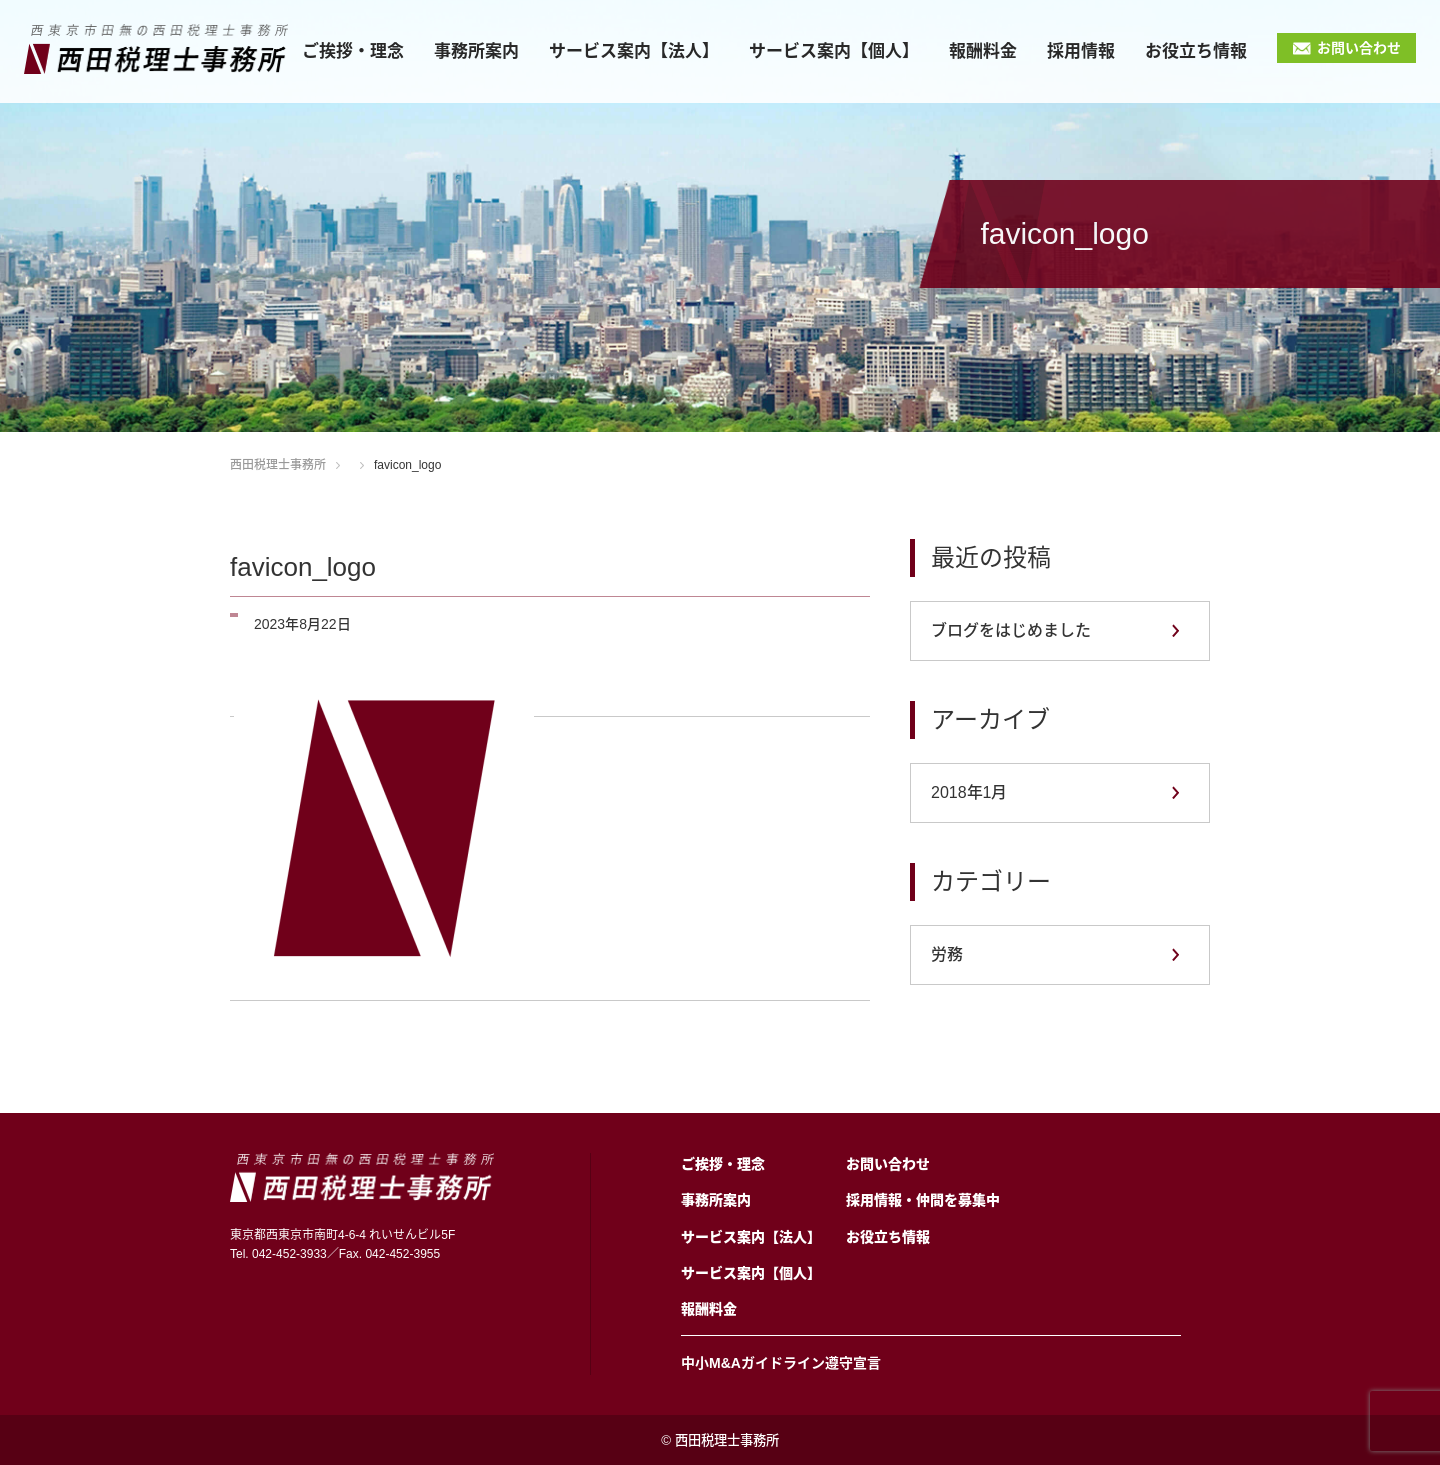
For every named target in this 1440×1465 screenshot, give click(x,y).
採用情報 (1081, 51)
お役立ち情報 (1196, 51)
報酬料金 (983, 51)
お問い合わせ (1359, 48)
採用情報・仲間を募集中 (923, 1200)
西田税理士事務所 (278, 465)
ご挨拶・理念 (353, 51)
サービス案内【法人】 (634, 51)
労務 (947, 954)
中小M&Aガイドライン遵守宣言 (781, 1363)
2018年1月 (969, 792)
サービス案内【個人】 (834, 51)
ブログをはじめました (1011, 630)
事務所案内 (476, 51)
